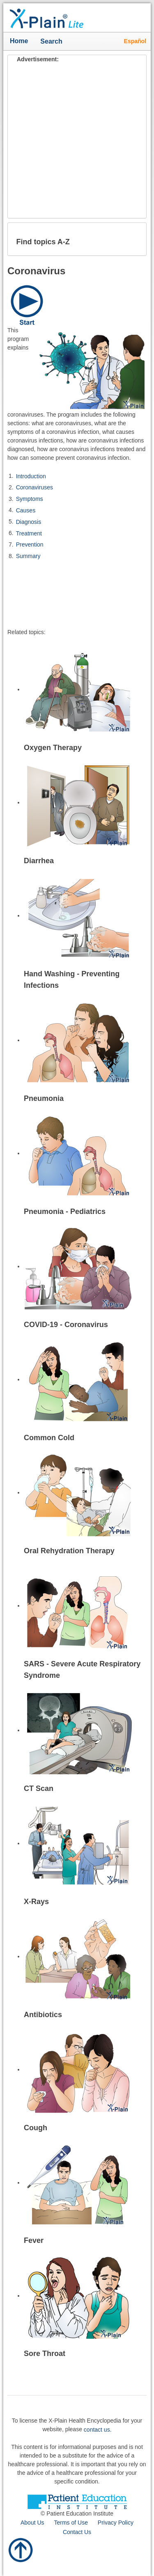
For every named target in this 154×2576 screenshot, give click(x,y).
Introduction (31, 476)
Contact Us (77, 2532)
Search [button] (53, 41)
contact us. (98, 2429)
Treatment (29, 533)
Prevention (30, 544)
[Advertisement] (77, 141)
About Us (32, 2522)
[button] (133, 239)
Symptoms (29, 499)
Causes (25, 510)
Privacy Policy (115, 2522)
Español (135, 41)
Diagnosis (28, 522)
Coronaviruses (34, 487)
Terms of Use (70, 2522)
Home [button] (19, 40)
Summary (28, 556)
